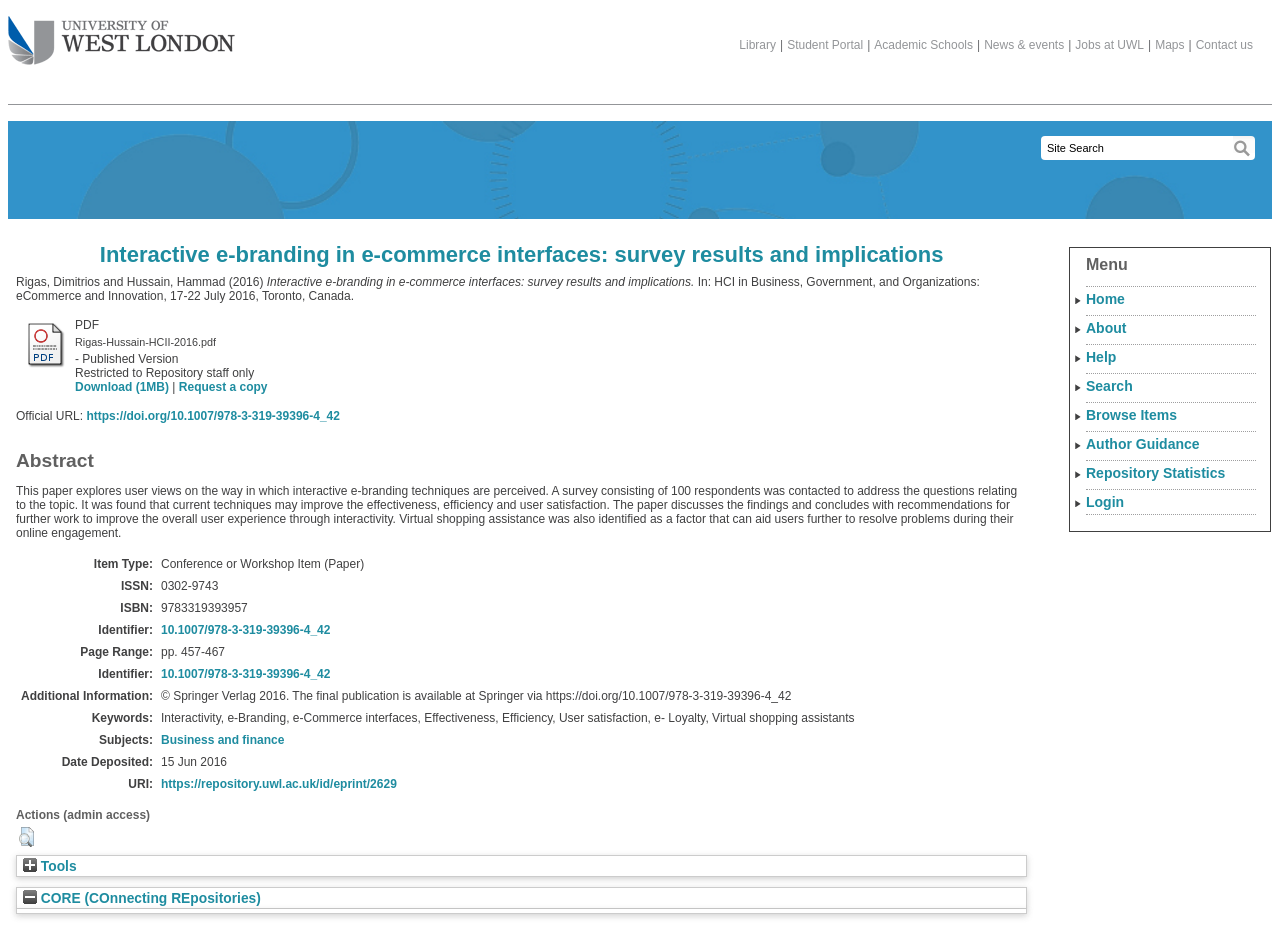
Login (1105, 502)
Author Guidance (1143, 444)
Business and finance (222, 740)
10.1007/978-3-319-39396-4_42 (245, 630)
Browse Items (1131, 415)
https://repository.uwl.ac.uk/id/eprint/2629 (279, 784)
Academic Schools (923, 45)
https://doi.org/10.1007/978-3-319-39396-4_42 (212, 416)
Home (1105, 299)
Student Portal (825, 45)
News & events (1024, 45)
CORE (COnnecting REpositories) (142, 898)
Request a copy (223, 387)
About (1106, 328)
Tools (50, 866)
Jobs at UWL (1109, 45)
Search (1109, 386)
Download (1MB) (122, 387)
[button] (26, 837)
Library (757, 45)
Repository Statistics (1155, 473)
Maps (1169, 45)
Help (1101, 357)
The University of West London (121, 33)
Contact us (1224, 45)
